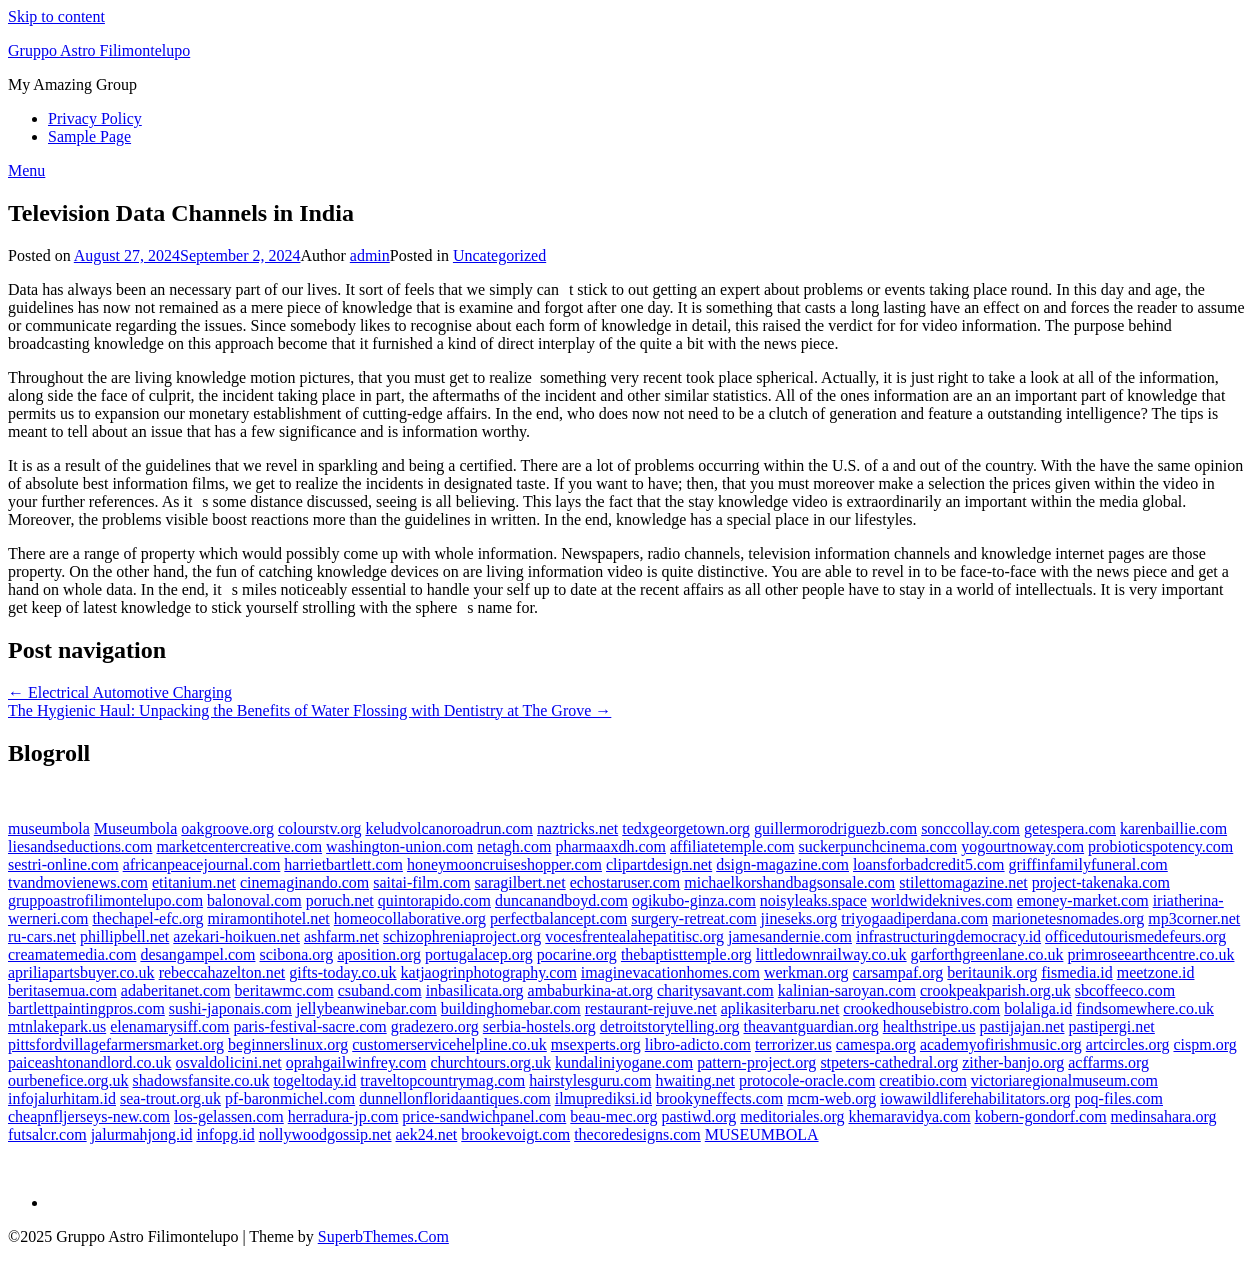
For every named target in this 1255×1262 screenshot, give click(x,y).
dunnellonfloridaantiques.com (455, 1098)
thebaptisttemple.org (686, 954)
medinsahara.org (1164, 1116)
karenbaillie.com (1173, 828)
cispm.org (1204, 1044)
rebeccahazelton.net (222, 972)
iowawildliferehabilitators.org (975, 1098)
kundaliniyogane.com (624, 1062)
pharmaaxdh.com (610, 846)
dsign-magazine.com (782, 864)
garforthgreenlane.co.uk (987, 954)
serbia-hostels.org (539, 1026)
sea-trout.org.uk (170, 1098)
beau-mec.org (613, 1116)
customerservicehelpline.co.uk (449, 1044)
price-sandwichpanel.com (484, 1116)
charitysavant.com (715, 990)
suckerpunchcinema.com (878, 846)
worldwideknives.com (942, 900)
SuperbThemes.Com (383, 1236)
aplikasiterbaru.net (780, 1008)
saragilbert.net (520, 882)
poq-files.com (1119, 1098)
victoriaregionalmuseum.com (1064, 1080)
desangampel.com (197, 954)
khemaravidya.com (909, 1116)
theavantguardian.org (811, 1026)
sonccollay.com (970, 828)
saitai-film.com (421, 882)
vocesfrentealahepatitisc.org (634, 936)
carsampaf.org (897, 972)
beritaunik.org (992, 972)
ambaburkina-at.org (590, 990)
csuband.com (380, 990)
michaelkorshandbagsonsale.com (789, 882)
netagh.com (514, 846)
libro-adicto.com (698, 1044)
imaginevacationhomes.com (670, 972)
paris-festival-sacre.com (309, 1026)
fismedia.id (1077, 972)
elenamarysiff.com (169, 1026)
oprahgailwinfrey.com (356, 1062)
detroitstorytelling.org (670, 1026)
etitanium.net (194, 882)
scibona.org (296, 954)
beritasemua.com (62, 990)
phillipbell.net (124, 936)
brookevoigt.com (515, 1134)
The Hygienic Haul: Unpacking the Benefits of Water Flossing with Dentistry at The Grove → (309, 710)
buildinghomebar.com (511, 1008)
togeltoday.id (314, 1080)
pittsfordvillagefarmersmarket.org (116, 1044)
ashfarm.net (341, 936)
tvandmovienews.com (78, 882)
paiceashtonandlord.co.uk (90, 1062)
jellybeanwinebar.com (366, 1008)
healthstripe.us (929, 1026)
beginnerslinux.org (288, 1044)
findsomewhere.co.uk (1145, 1008)
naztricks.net (577, 828)
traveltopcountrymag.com (442, 1080)
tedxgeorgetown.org (686, 828)
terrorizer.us (793, 1044)
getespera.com (1070, 828)
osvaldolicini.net (229, 1062)
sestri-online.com (63, 864)
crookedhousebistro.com (921, 1008)
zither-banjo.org (1013, 1062)
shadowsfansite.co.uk (201, 1080)
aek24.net (427, 1134)
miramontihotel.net (269, 918)
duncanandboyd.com (561, 900)
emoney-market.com (1083, 900)
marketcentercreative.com (239, 846)
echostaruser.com (625, 882)
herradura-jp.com (343, 1116)
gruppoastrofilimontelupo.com (105, 900)
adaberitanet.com (176, 990)
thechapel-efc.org (147, 918)
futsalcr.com (47, 1134)
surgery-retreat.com (693, 918)
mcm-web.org (831, 1098)
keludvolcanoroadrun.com (449, 828)
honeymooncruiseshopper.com (504, 864)
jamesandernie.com (790, 936)
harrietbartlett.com (343, 864)
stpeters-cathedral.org (889, 1062)
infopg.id (225, 1134)
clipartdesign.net (659, 864)
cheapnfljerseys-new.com (89, 1116)
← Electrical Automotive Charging (120, 692)
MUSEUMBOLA (762, 1134)
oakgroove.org (227, 828)
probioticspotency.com (1160, 846)
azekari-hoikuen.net (236, 936)
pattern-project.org (756, 1062)
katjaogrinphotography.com (489, 972)
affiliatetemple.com (732, 846)
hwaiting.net (695, 1080)
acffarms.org (1108, 1062)
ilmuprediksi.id (603, 1098)
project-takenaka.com (1101, 882)
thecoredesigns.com (637, 1134)
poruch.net (340, 900)
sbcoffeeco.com (1125, 990)
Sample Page (89, 136)
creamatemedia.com (72, 954)
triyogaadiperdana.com (914, 918)
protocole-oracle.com (807, 1080)
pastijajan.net (1022, 1026)
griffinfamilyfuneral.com (1088, 864)
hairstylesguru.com (590, 1080)
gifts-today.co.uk (342, 972)
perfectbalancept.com (558, 918)
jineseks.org (799, 918)
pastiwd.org (699, 1116)
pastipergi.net (1111, 1026)
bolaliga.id (1038, 1008)
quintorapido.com (434, 900)
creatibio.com (923, 1080)
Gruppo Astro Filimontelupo (99, 50)
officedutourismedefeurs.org (1135, 936)
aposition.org (379, 954)
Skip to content (56, 16)
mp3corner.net (1194, 918)
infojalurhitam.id (62, 1098)
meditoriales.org (792, 1116)
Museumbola (136, 828)
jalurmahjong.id (142, 1134)
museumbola (49, 828)
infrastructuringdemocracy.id (948, 936)
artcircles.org (1128, 1044)
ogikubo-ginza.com (694, 900)
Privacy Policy (95, 118)
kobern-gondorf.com (1041, 1116)
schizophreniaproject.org (462, 936)
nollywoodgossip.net (325, 1134)
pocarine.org (577, 954)
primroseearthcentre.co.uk (1150, 954)
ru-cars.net (42, 936)
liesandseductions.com (80, 846)
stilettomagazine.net (963, 882)
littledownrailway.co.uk (831, 954)
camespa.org (876, 1044)
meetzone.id (1156, 972)
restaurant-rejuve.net (651, 1008)
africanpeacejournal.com (202, 864)
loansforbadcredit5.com (929, 864)
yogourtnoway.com (1022, 846)
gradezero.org (435, 1026)
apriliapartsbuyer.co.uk (81, 972)
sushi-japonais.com (230, 1008)
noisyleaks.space (813, 900)
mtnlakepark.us (57, 1026)
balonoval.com (254, 900)
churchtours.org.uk (490, 1062)
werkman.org (806, 972)
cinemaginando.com (304, 882)
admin (370, 255)
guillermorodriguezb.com (835, 828)
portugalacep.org (479, 954)
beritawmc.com (284, 990)
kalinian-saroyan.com (847, 990)
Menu (26, 170)
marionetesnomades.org (1068, 918)
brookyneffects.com (719, 1098)
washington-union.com (399, 846)
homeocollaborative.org (410, 918)
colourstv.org (320, 828)
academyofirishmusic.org (1001, 1044)
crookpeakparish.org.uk (995, 990)
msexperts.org (596, 1044)
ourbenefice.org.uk (68, 1080)
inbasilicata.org (475, 990)
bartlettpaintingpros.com (86, 1008)
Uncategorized (499, 255)
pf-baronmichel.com (290, 1098)
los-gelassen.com (229, 1116)
